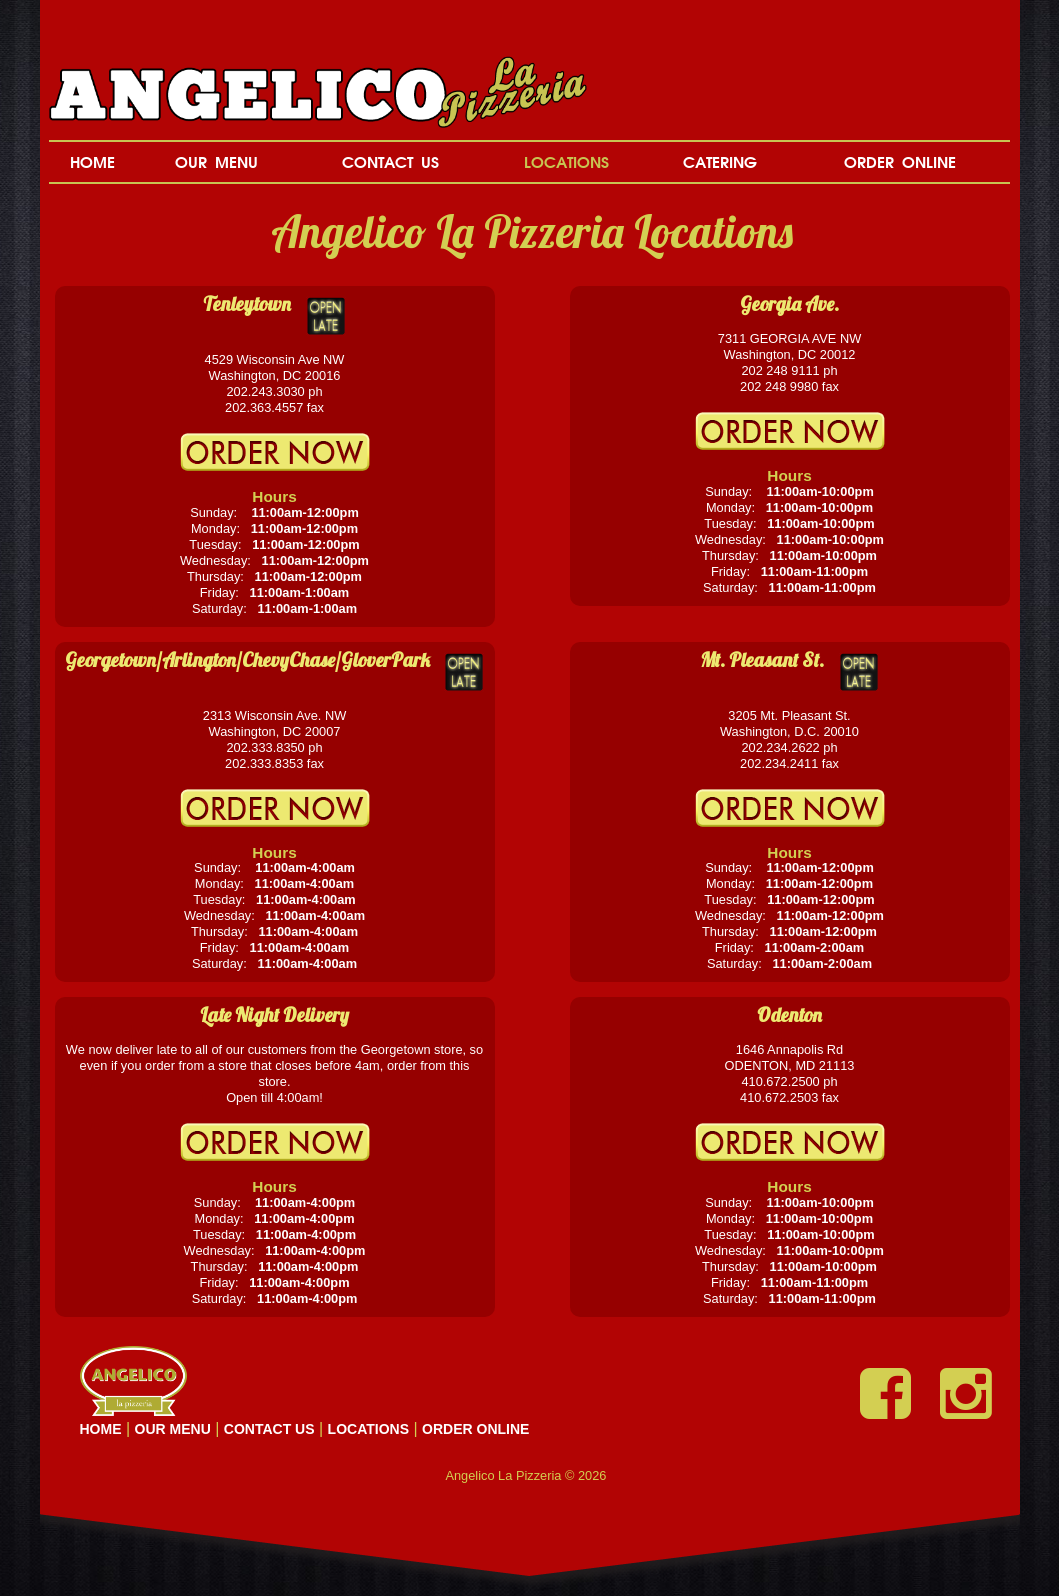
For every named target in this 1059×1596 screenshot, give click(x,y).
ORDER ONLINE (900, 162)
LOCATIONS (566, 162)
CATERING (720, 162)
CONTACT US (390, 162)
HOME (92, 162)
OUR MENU (216, 162)
